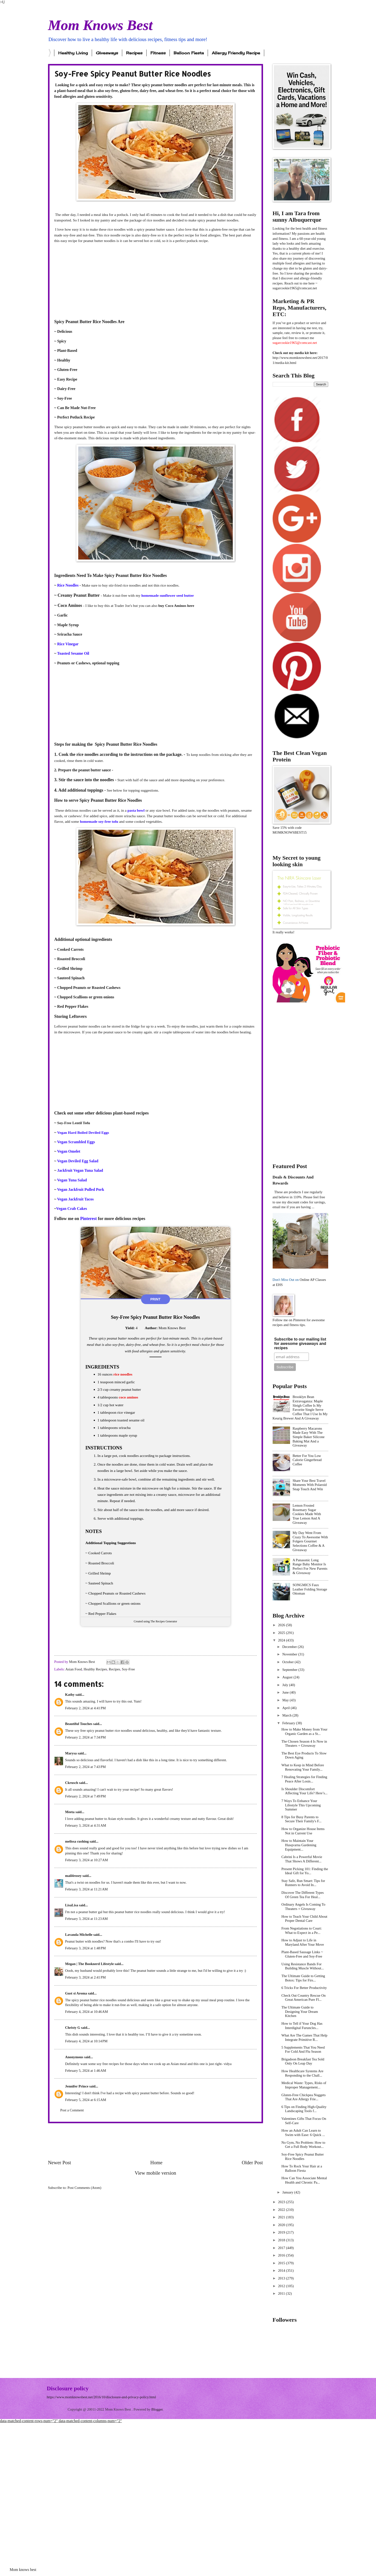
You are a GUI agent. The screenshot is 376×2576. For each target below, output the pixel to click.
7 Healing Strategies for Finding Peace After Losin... (304, 1779)
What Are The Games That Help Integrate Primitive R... (304, 2037)
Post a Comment (72, 2110)
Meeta (70, 1812)
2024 (282, 1640)
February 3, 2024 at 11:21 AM (86, 1889)
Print (155, 1299)
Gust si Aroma (76, 1993)
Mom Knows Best (100, 25)
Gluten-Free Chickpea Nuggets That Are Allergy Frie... (303, 2097)
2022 (282, 2210)
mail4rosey (73, 1876)
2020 (282, 2225)
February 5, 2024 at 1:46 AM (85, 2070)
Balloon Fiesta (189, 52)
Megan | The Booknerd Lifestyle (89, 1964)
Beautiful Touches (78, 1724)
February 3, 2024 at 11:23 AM (86, 1919)
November (290, 1654)
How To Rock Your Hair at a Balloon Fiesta (301, 2168)
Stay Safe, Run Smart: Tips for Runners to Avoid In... (303, 1883)
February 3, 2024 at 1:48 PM (85, 1948)
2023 (282, 2202)
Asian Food (73, 1669)
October (288, 1662)
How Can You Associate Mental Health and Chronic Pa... (304, 2180)
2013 (282, 2278)
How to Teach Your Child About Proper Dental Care (304, 1919)
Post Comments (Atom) (84, 2188)
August (287, 1677)
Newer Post (59, 2162)
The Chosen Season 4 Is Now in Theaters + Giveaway (304, 1743)
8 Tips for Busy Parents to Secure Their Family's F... (301, 1819)
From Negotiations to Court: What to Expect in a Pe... (301, 1930)
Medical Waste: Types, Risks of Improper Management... (303, 2085)
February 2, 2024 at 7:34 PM (85, 1737)
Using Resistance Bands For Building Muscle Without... (302, 1966)
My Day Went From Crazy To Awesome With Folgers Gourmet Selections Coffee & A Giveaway (310, 1541)
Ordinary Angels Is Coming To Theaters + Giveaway (303, 1906)
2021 (282, 2217)
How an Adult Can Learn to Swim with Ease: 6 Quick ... (303, 2133)
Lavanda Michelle (78, 1935)
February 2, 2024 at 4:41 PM (85, 1708)
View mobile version (155, 2173)
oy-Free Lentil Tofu (74, 1123)
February (289, 1723)
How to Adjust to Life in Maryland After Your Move (302, 1942)
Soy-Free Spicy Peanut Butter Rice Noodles (302, 2156)
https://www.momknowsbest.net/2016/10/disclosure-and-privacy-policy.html (101, 2397)
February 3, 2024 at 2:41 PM (85, 1977)
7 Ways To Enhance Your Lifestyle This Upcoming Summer (301, 1805)
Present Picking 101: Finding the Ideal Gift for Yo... (304, 1871)
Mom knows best (23, 2570)
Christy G (72, 2028)
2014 (282, 2270)
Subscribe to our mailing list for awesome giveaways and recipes (300, 1343)
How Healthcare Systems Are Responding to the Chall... (302, 2073)
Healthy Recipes (95, 1669)
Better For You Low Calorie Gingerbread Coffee (307, 1460)
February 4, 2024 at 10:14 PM (86, 2041)
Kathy (70, 1694)
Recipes (134, 52)
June (286, 1692)
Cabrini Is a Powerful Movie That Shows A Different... (301, 1859)
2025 (282, 1633)
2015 (282, 2263)
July (285, 1685)
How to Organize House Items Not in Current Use (303, 1831)
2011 (282, 2293)
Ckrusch (71, 1783)
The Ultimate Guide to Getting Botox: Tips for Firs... (303, 1978)
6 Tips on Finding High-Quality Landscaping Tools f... (303, 2109)
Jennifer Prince (77, 2086)
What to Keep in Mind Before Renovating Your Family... (302, 1767)
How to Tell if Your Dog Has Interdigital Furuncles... (301, 2026)
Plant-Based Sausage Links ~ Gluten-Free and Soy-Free (302, 1954)
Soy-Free (128, 1669)
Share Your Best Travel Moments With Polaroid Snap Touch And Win (309, 1485)
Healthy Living (73, 52)
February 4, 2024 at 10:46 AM (86, 2012)
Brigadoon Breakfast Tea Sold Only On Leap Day (302, 2061)
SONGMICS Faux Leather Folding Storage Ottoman (309, 1589)
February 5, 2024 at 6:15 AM (85, 2100)
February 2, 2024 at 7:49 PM (85, 1796)
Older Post (252, 2162)
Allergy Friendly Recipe (236, 52)
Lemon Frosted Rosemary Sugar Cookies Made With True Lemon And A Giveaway (306, 1514)
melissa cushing (77, 1841)
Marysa (71, 1753)
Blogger (157, 2409)
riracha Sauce (70, 634)
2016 (282, 2255)
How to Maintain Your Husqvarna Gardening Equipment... (298, 1845)
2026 (282, 1625)
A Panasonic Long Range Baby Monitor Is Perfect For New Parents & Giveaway (309, 1566)
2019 (282, 2232)
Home (156, 2162)
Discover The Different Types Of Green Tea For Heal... (302, 1895)
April (286, 1708)
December (290, 1647)
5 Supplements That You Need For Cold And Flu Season (303, 2049)
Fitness (158, 52)
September (290, 1670)
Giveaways (107, 52)
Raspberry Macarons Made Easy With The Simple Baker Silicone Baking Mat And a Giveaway (308, 1437)
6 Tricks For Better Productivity (304, 1988)
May (286, 1700)
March (287, 1715)
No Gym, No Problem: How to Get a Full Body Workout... (303, 2145)
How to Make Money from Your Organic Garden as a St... (304, 1731)
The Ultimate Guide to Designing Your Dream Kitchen (299, 2011)
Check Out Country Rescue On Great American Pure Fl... (303, 1998)
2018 (282, 2240)
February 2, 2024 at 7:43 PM (85, 1767)
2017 (282, 2248)
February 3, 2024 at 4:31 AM (85, 1825)
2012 (282, 2286)
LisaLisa (71, 1905)
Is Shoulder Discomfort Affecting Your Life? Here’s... (304, 1791)
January (288, 2192)
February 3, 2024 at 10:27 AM (86, 1860)
